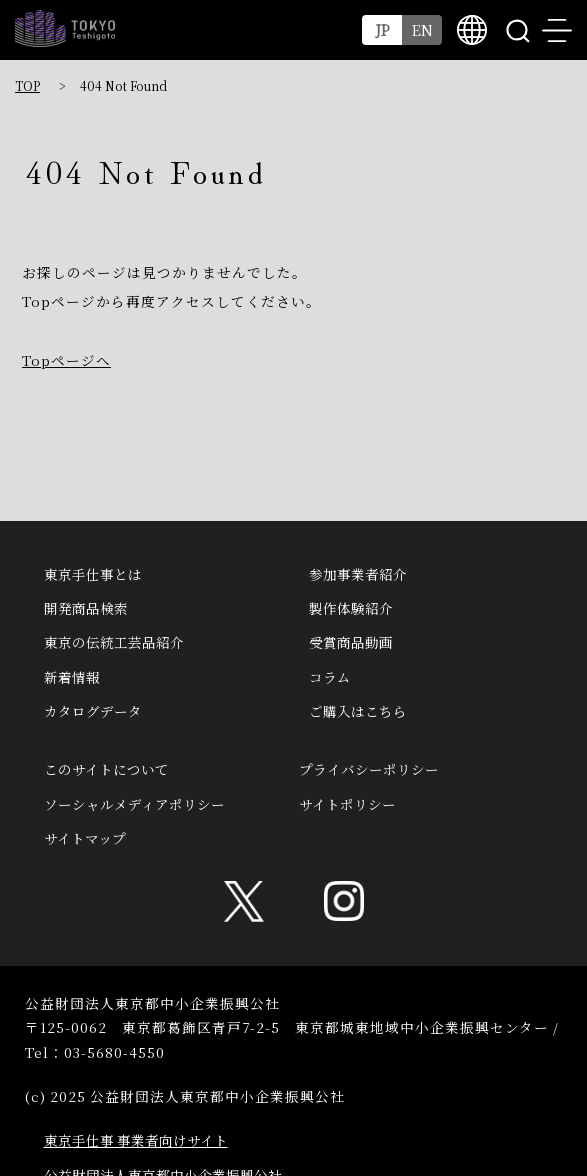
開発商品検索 (86, 608)
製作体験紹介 (351, 608)
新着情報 (72, 677)
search (517, 30)
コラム (330, 677)
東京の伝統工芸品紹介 (114, 642)
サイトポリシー (347, 804)
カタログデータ (93, 711)
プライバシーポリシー (369, 769)
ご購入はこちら (358, 711)
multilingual (472, 30)
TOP (27, 85)
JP (382, 29)
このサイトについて (106, 769)
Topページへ (66, 360)
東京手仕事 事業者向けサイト (136, 1140)
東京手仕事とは (93, 574)
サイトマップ (85, 838)
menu (557, 30)
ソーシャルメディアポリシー (134, 804)
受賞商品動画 (351, 642)
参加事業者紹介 (358, 574)
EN (422, 29)
